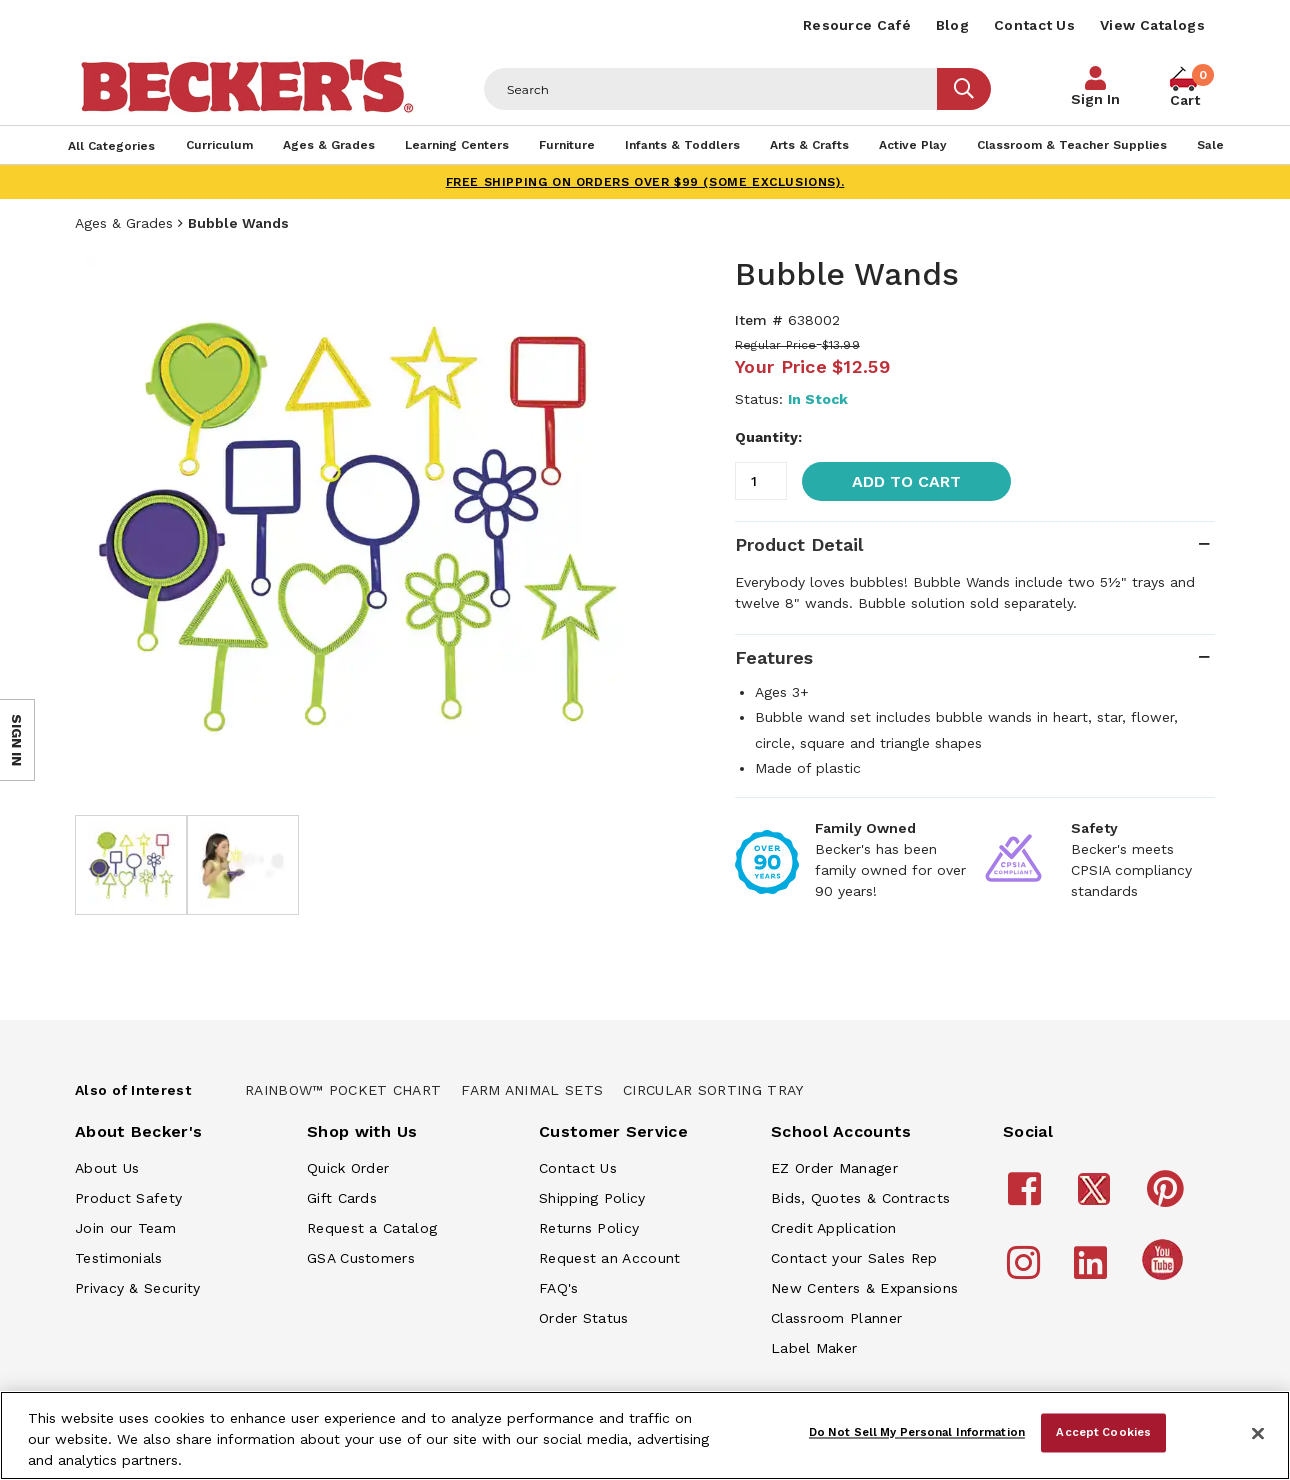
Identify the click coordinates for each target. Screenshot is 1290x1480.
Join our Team (125, 1228)
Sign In (1095, 99)
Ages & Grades (124, 223)
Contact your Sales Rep (854, 1258)
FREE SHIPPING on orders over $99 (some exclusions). (645, 182)
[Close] (1258, 1434)
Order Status (584, 1318)
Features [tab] (774, 657)
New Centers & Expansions (864, 1288)
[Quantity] (761, 481)
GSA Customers (361, 1258)
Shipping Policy (592, 1198)
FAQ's (559, 1288)
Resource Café (857, 25)
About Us (107, 1168)
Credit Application (833, 1228)
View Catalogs (1152, 25)
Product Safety (128, 1198)
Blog (952, 25)
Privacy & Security (137, 1288)
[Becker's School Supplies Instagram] (1026, 1272)
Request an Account (609, 1258)
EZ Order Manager (834, 1168)
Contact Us (1034, 25)
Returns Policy (589, 1228)
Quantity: (768, 437)
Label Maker (814, 1348)
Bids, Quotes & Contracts (860, 1198)
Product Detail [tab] (799, 544)
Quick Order (348, 1168)
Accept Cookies (1103, 1432)
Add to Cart (906, 481)
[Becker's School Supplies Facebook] (1027, 1198)
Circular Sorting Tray (713, 1090)
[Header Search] (711, 89)
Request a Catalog (372, 1228)
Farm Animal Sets (532, 1090)
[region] (645, 1435)
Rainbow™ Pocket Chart (343, 1090)
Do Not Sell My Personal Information (917, 1432)
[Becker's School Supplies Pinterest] (1168, 1198)
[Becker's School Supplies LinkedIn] (1093, 1272)
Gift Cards (342, 1198)
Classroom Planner (836, 1318)
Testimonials (119, 1258)
